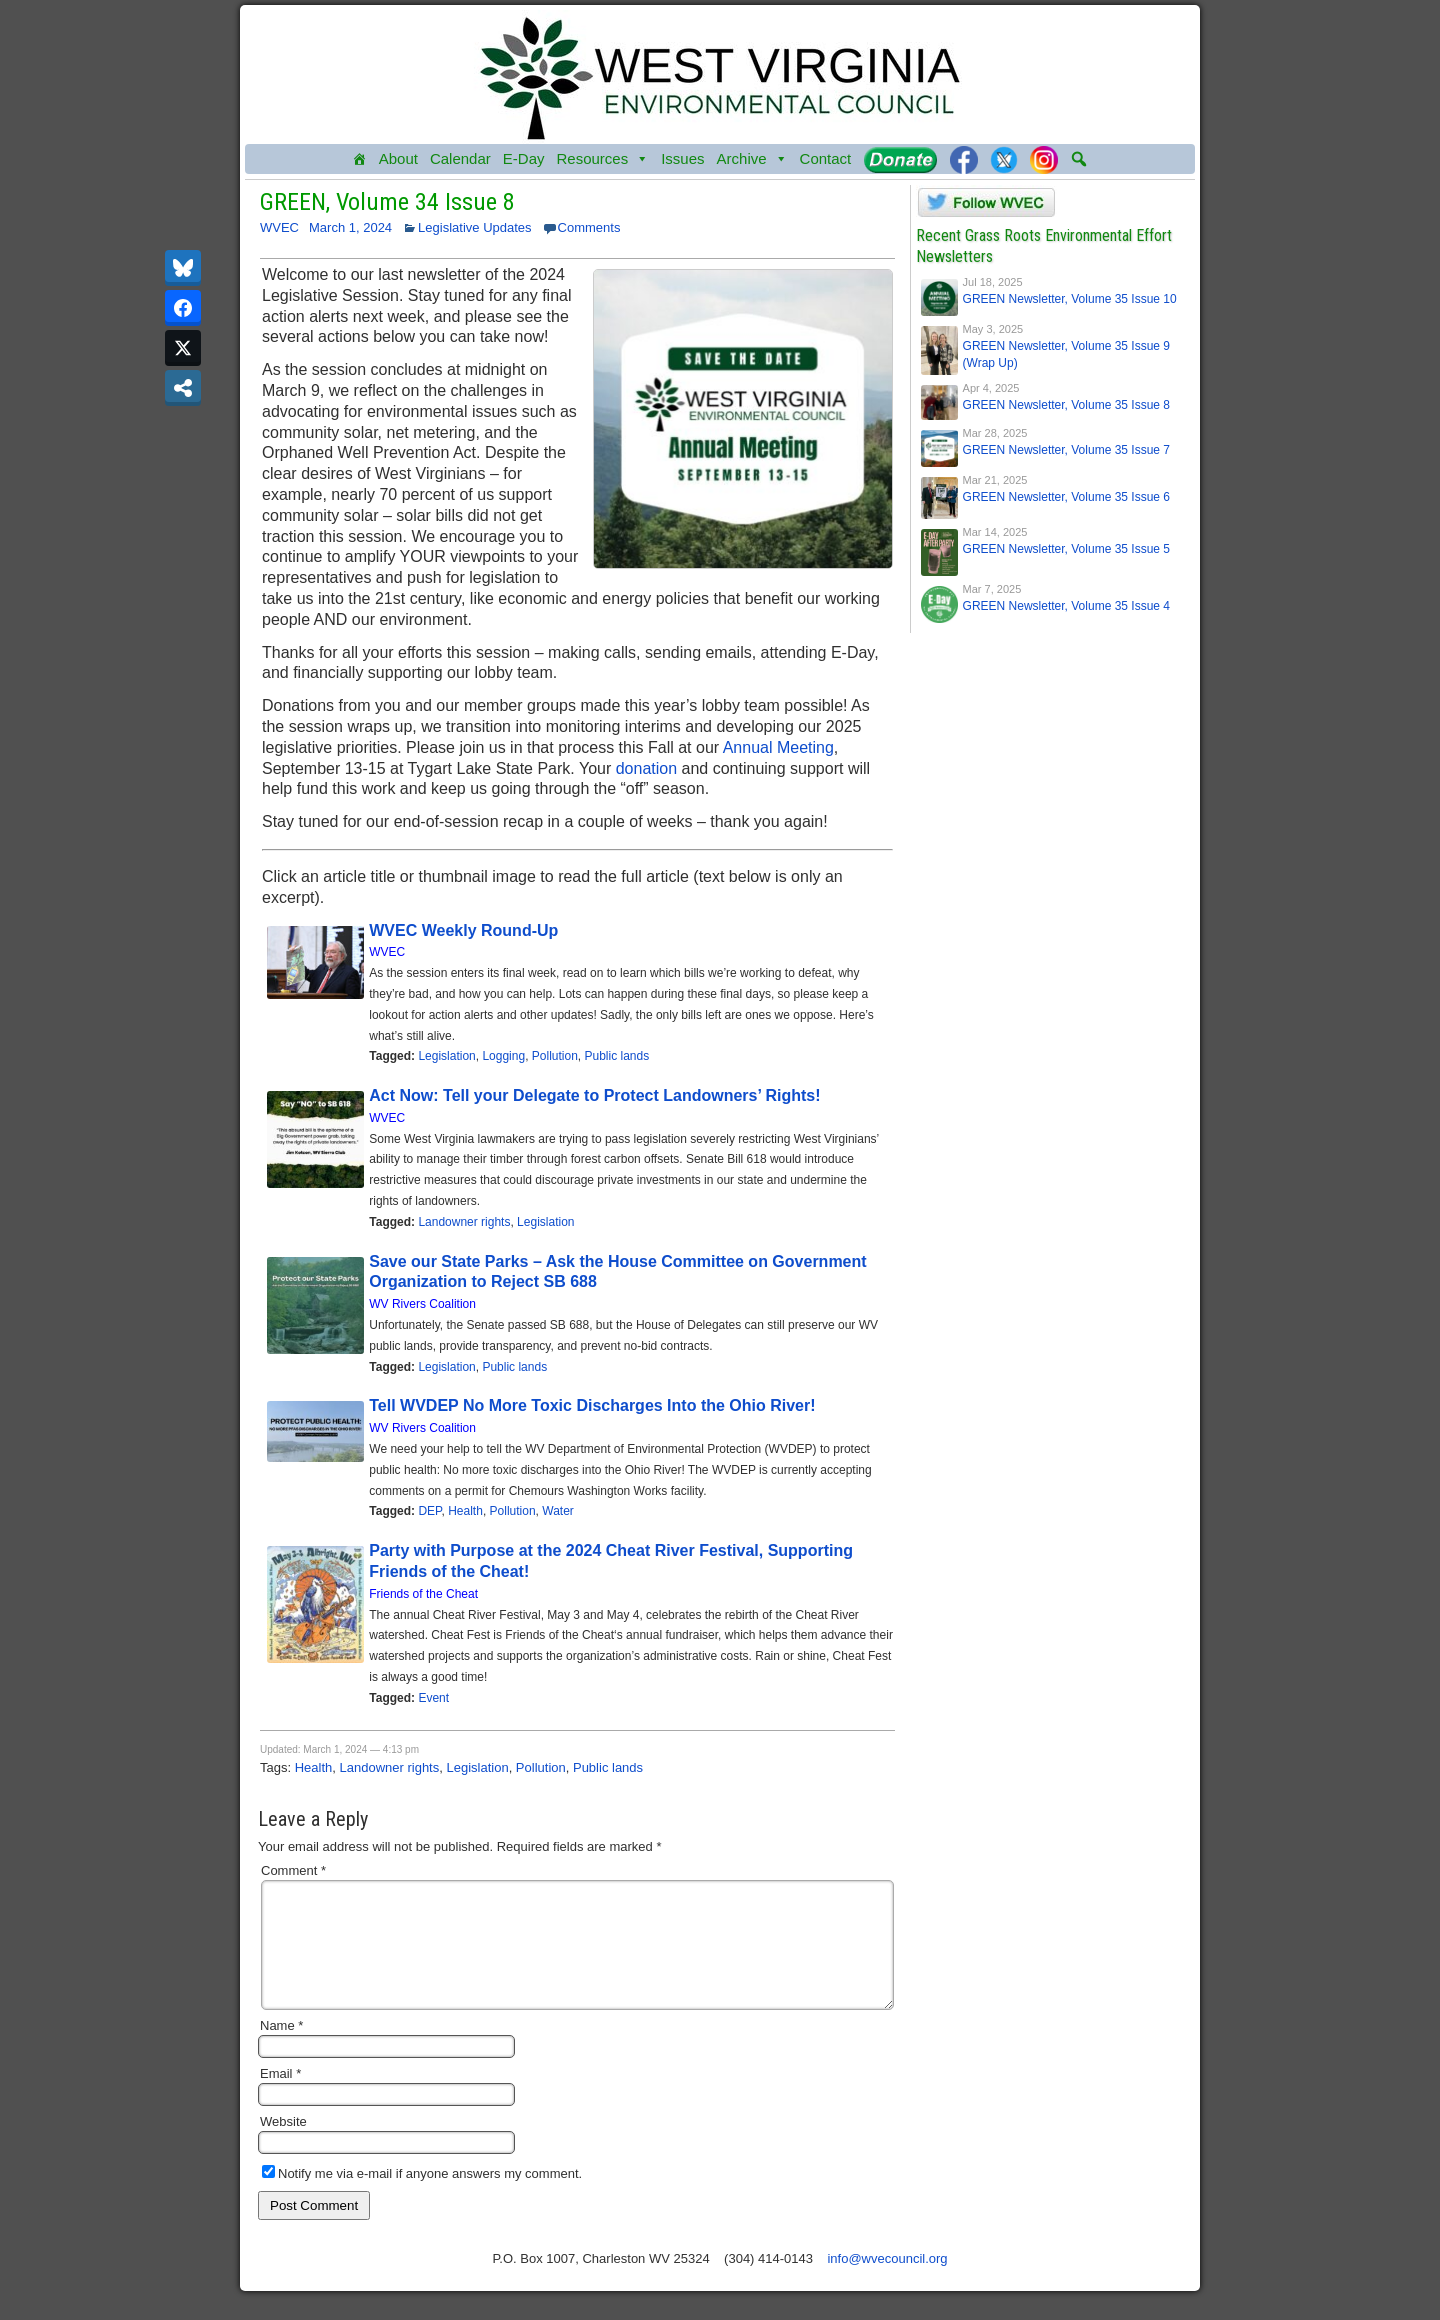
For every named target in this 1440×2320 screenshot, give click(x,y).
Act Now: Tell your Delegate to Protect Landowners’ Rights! (597, 1095)
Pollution (555, 1056)
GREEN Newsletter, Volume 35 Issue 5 (1066, 549)
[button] (1079, 159)
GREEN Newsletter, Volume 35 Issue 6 (1066, 497)
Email (280, 2097)
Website (283, 2145)
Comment (293, 1870)
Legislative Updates (474, 227)
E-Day (524, 158)
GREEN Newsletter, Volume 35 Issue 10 (1070, 299)
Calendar (460, 158)
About (398, 158)
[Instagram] (1044, 159)
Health (465, 1511)
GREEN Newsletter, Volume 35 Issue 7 (1066, 450)
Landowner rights (464, 1222)
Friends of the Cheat (423, 1594)
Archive (752, 159)
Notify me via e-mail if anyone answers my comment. (422, 2197)
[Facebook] (964, 159)
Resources (602, 159)
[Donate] (900, 159)
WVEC (279, 227)
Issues (682, 158)
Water (558, 1511)
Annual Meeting (778, 747)
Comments (589, 227)
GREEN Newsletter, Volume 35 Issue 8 (1066, 405)
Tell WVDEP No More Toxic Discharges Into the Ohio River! (592, 1405)
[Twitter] (1004, 159)
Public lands (617, 1056)
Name (281, 2049)
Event (433, 1698)
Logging (503, 1056)
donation (646, 768)
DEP (429, 1511)
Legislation (446, 1056)
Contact (826, 158)
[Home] (359, 159)
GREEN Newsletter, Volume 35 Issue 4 (1066, 606)
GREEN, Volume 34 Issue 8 (387, 202)
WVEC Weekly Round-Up (463, 930)
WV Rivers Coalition (422, 1304)
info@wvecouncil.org (887, 2282)
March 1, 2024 (350, 227)
